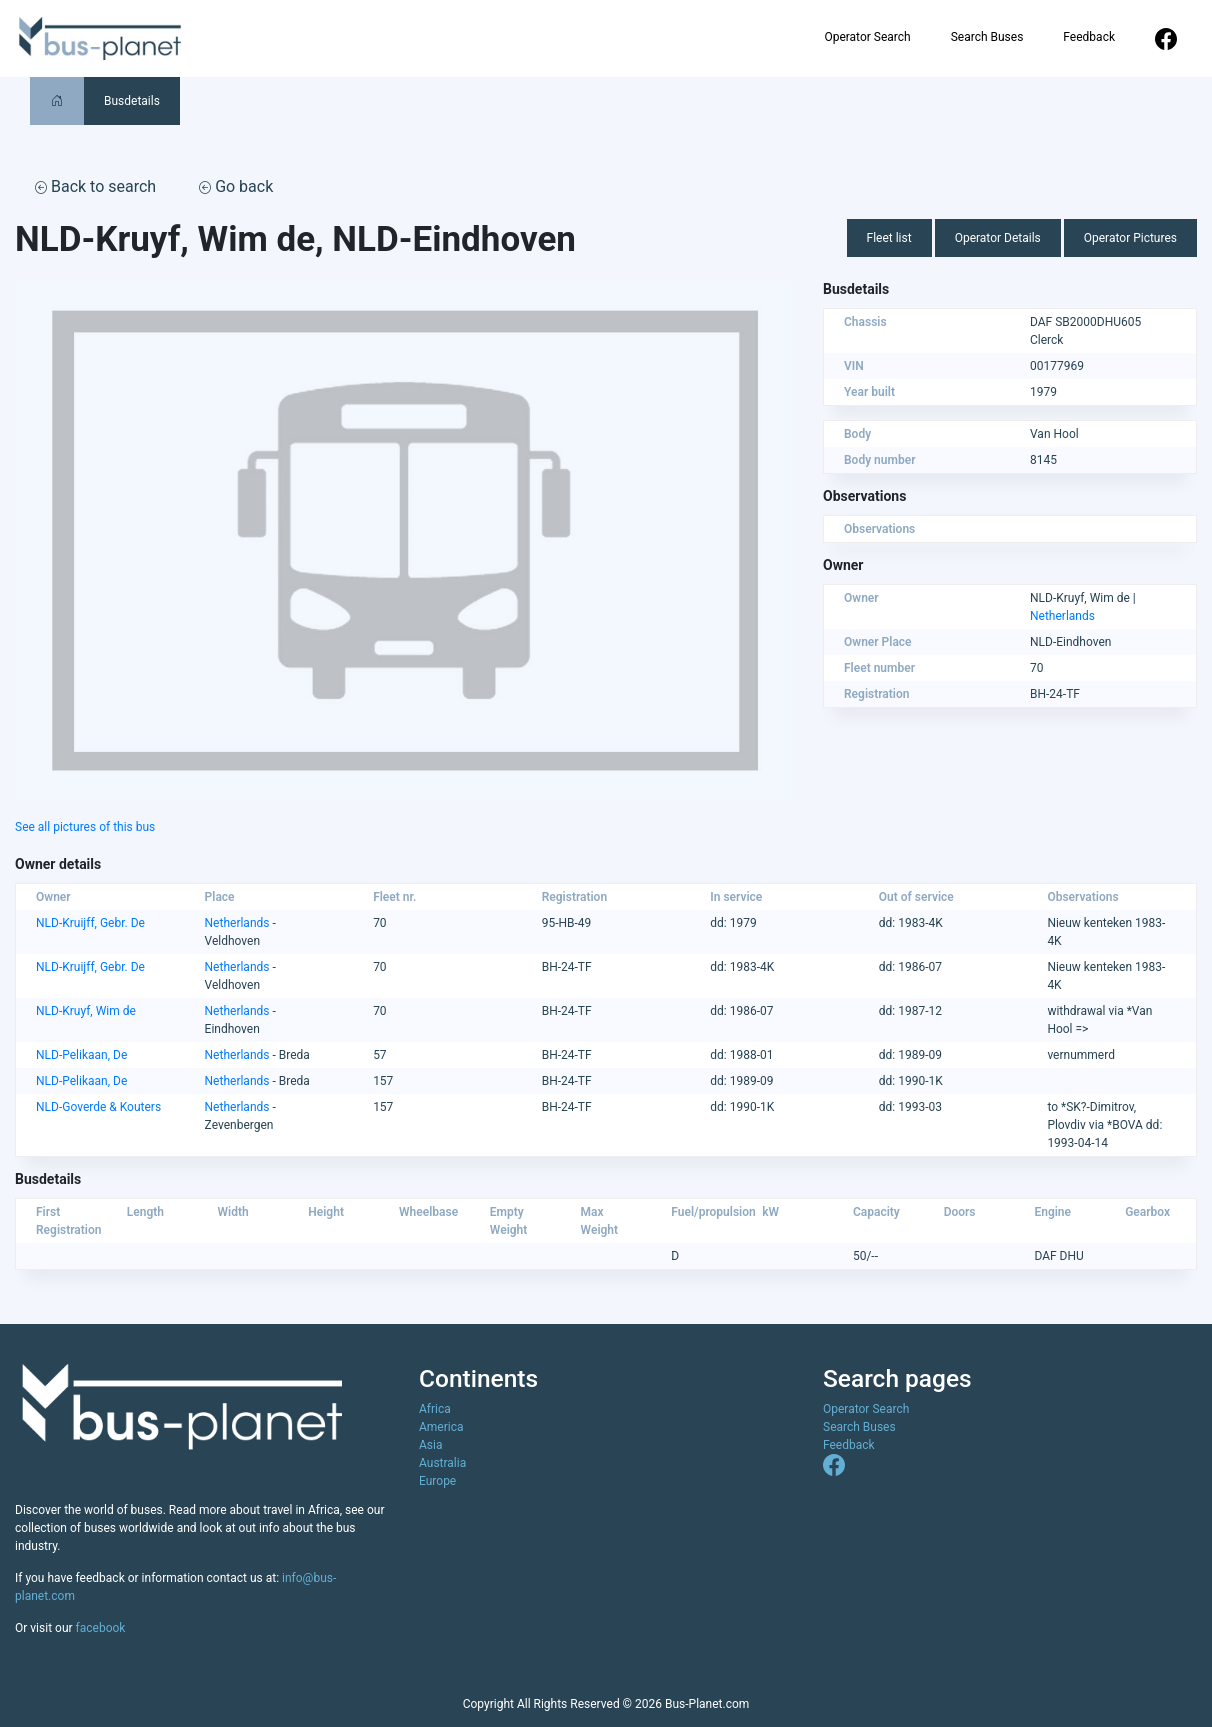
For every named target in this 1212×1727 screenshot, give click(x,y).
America (441, 1427)
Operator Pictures (1130, 238)
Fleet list (889, 238)
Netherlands (1062, 616)
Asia (430, 1445)
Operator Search (867, 37)
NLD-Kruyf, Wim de (86, 1011)
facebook (101, 1628)
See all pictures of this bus (85, 827)
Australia (442, 1463)
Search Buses (987, 37)
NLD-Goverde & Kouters (98, 1107)
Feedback (1089, 37)
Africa (435, 1409)
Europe (437, 1481)
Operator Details (998, 238)
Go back (236, 186)
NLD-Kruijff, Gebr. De (90, 923)
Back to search (95, 186)
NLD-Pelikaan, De (81, 1055)
